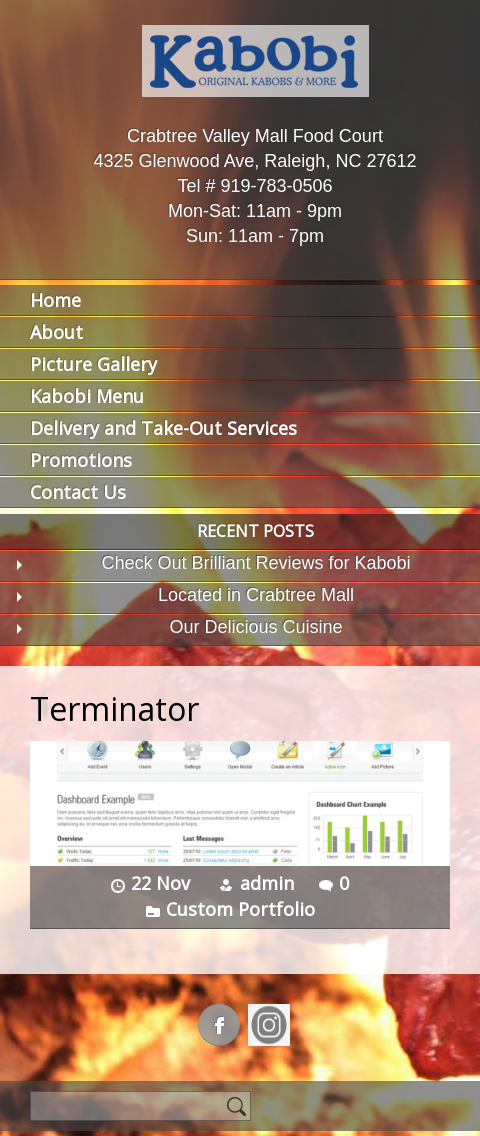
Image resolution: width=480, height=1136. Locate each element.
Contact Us (78, 492)
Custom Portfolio (240, 909)
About (56, 332)
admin (267, 883)
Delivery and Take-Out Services (163, 428)
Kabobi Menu (87, 396)
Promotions (81, 460)
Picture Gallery (93, 364)
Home (55, 300)
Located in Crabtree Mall (256, 595)
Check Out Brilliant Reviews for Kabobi (255, 563)
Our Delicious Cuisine (255, 627)
